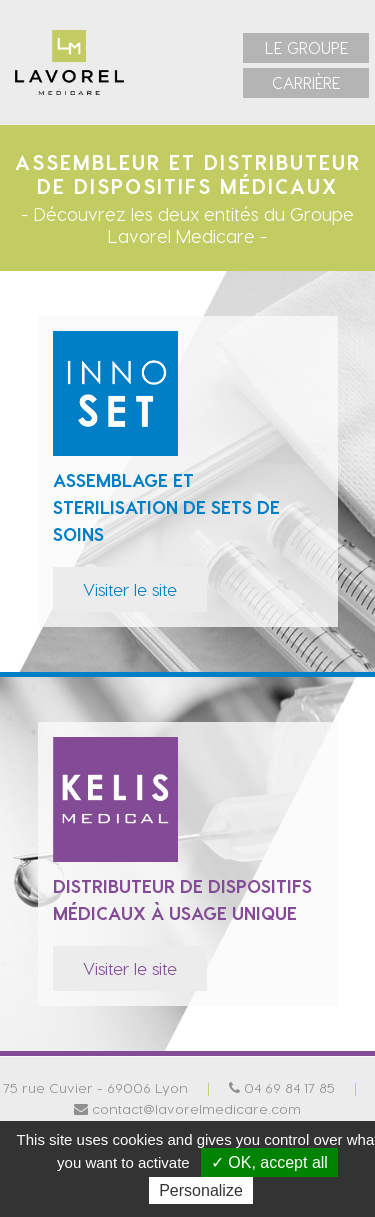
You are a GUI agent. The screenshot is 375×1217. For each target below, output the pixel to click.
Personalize (201, 1190)
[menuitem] (306, 48)
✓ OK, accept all (269, 1162)
